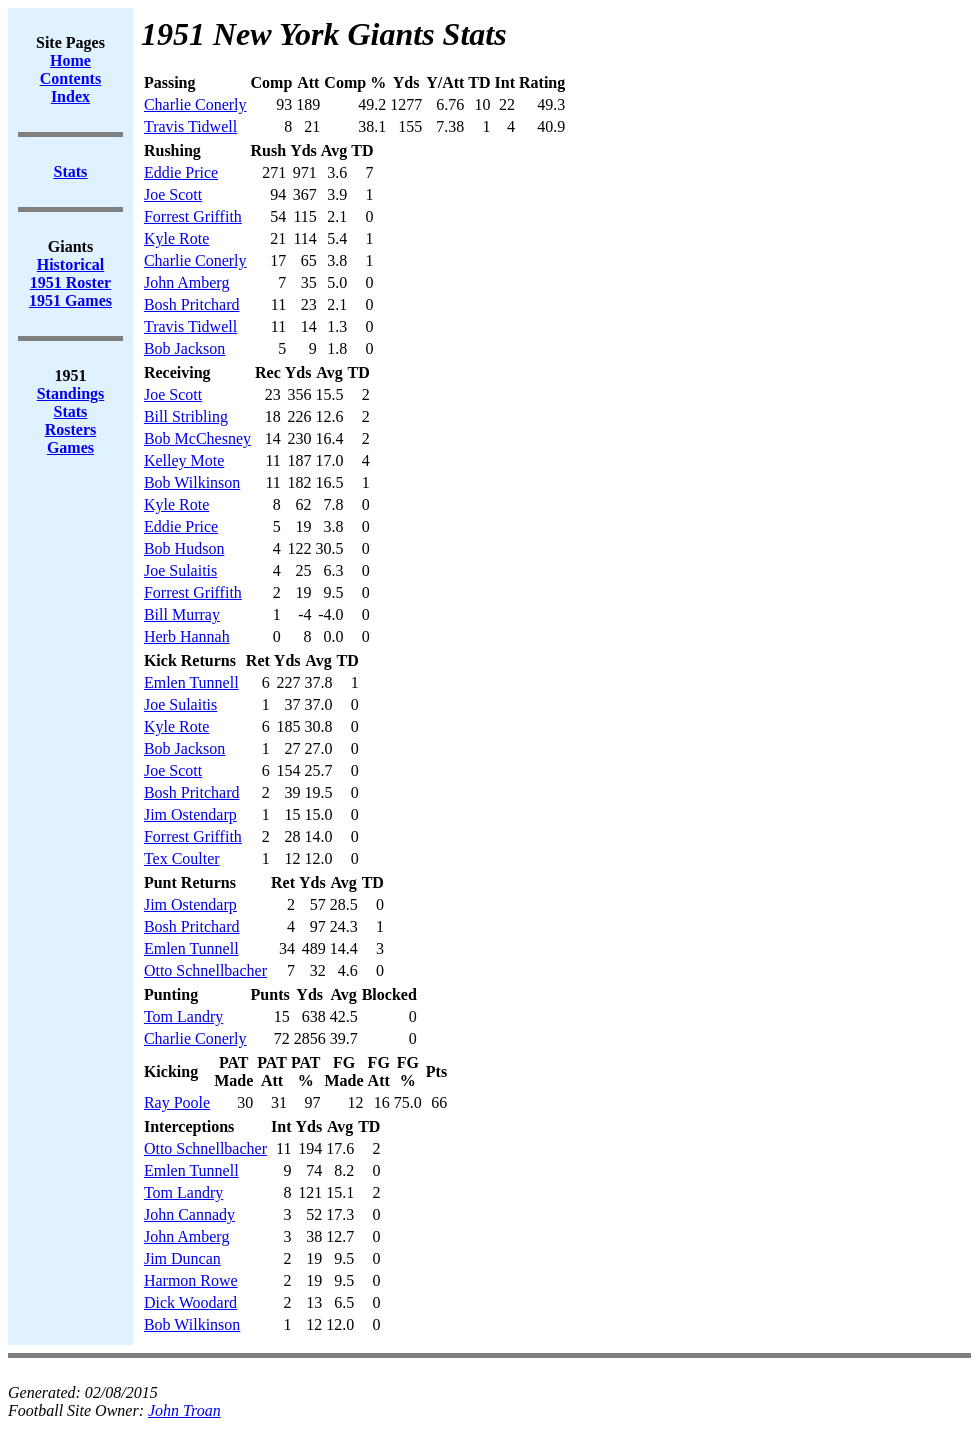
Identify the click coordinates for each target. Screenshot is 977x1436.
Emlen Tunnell (191, 682)
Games (70, 447)
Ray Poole (177, 1102)
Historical (71, 264)
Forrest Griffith (193, 216)
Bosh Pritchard (192, 304)
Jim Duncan (182, 1258)
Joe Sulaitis (180, 570)
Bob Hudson (184, 548)
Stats (71, 411)
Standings (71, 393)
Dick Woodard (190, 1302)
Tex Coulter (182, 858)
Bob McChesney (197, 438)
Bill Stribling (186, 416)
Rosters (71, 429)
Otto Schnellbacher (205, 970)
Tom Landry (183, 1016)
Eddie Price (181, 172)
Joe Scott (173, 194)
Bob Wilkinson (192, 482)
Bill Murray (182, 614)
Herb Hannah (187, 636)
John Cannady (189, 1214)
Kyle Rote (176, 238)
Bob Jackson (184, 348)
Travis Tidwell (190, 126)
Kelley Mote (184, 460)
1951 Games (70, 300)
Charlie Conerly (195, 104)
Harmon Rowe (191, 1280)
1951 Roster (70, 282)
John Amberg (186, 282)
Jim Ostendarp (190, 814)
